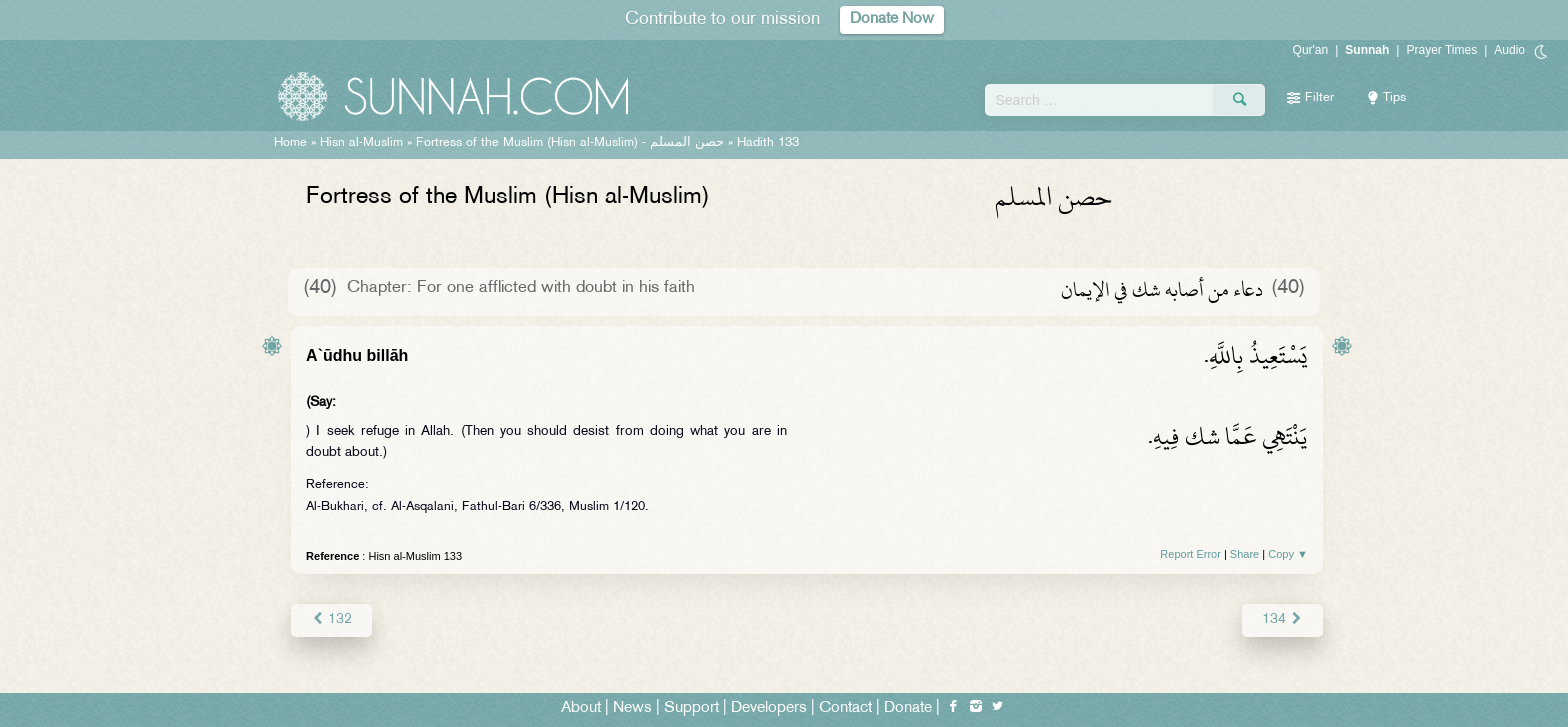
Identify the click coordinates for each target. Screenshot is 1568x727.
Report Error (1190, 554)
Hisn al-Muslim (361, 143)
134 (1282, 619)
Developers (769, 708)
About (581, 708)
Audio (1509, 50)
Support (691, 708)
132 (331, 619)
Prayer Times (1441, 50)
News (632, 708)
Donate (908, 708)
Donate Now (892, 19)
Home (290, 143)
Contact (845, 708)
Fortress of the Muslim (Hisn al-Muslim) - (570, 143)
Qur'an (1311, 50)
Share (1244, 554)
